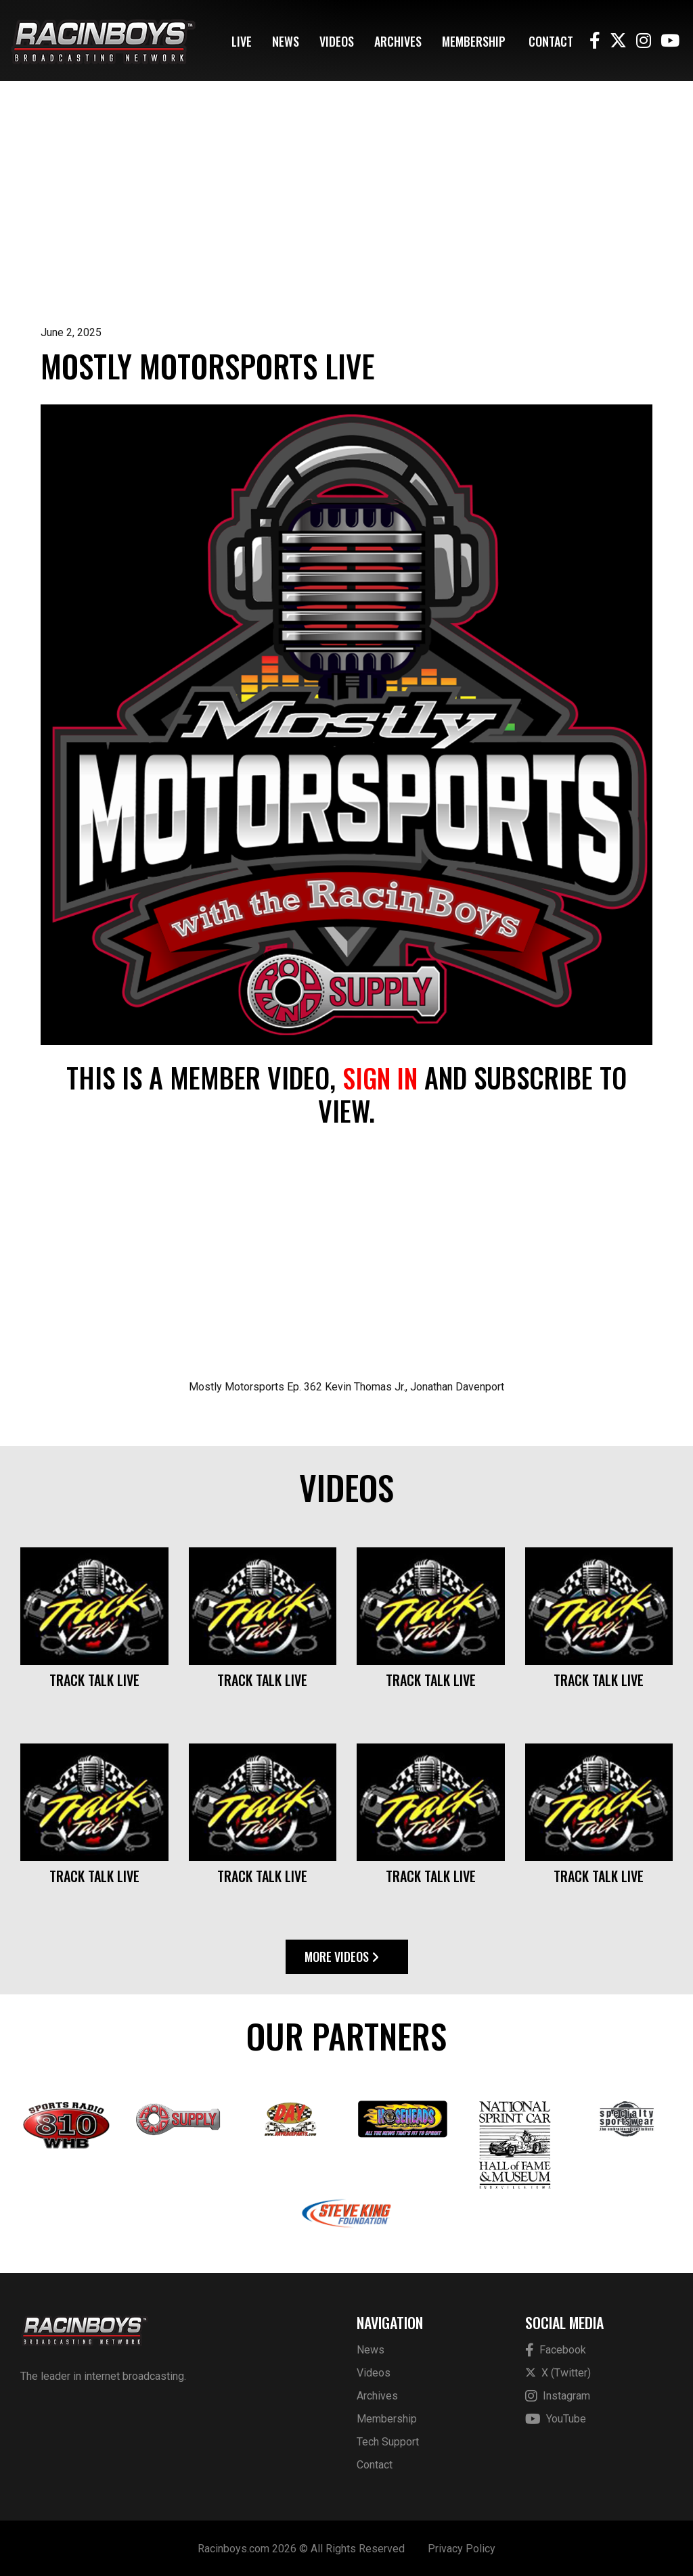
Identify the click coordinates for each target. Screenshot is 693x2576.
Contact (551, 41)
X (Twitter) (558, 2371)
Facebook (555, 2349)
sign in (380, 1077)
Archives (398, 41)
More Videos (342, 1956)
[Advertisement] (346, 223)
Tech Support (388, 2440)
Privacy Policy (461, 2547)
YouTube (555, 2418)
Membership (474, 41)
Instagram (557, 2395)
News (285, 41)
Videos (336, 41)
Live (241, 41)
